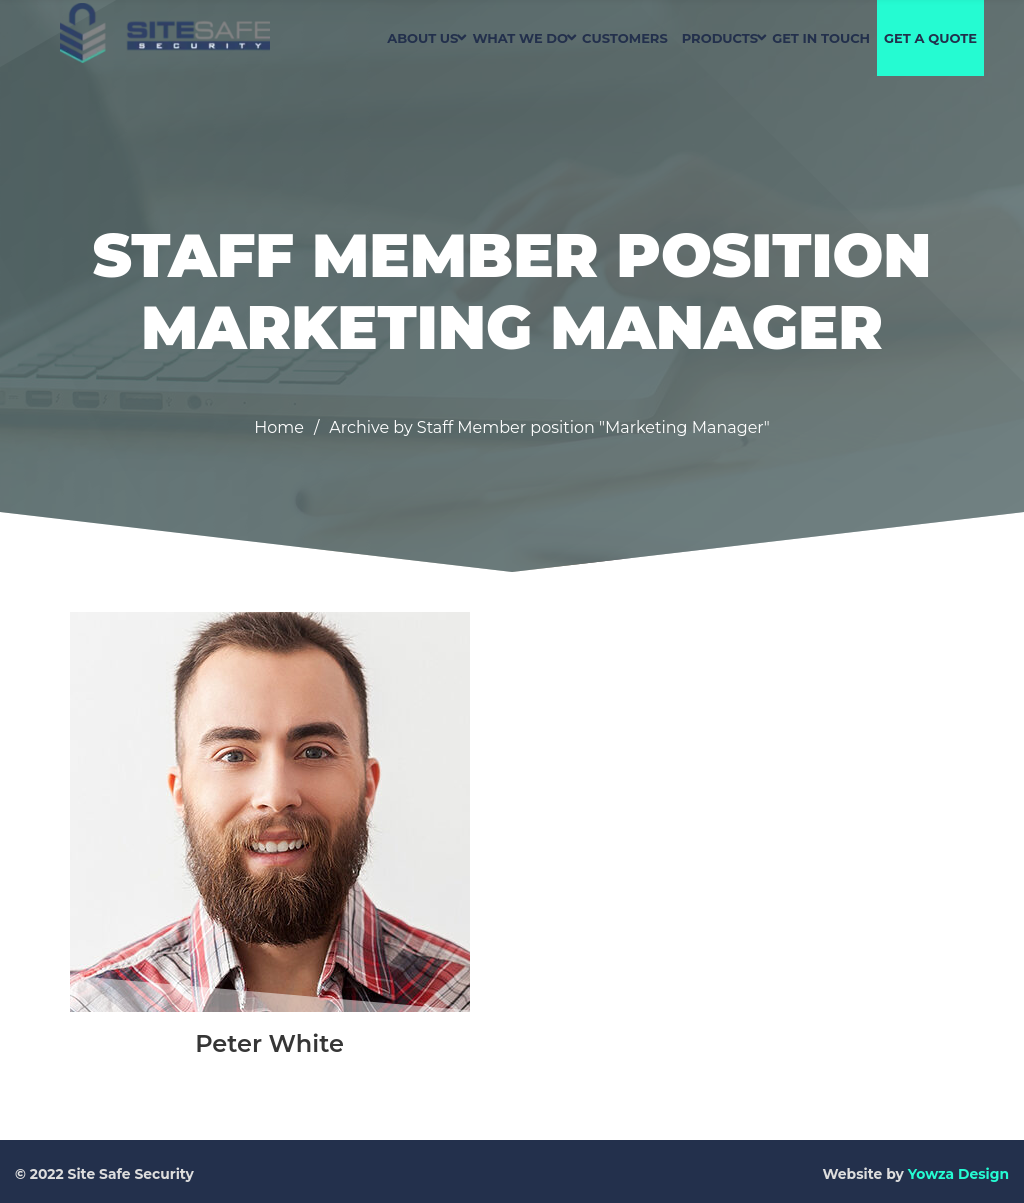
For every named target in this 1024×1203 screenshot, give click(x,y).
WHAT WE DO (520, 38)
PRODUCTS (720, 38)
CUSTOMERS (625, 38)
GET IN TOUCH (821, 38)
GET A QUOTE (930, 38)
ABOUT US (422, 38)
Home (279, 427)
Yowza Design (958, 1174)
